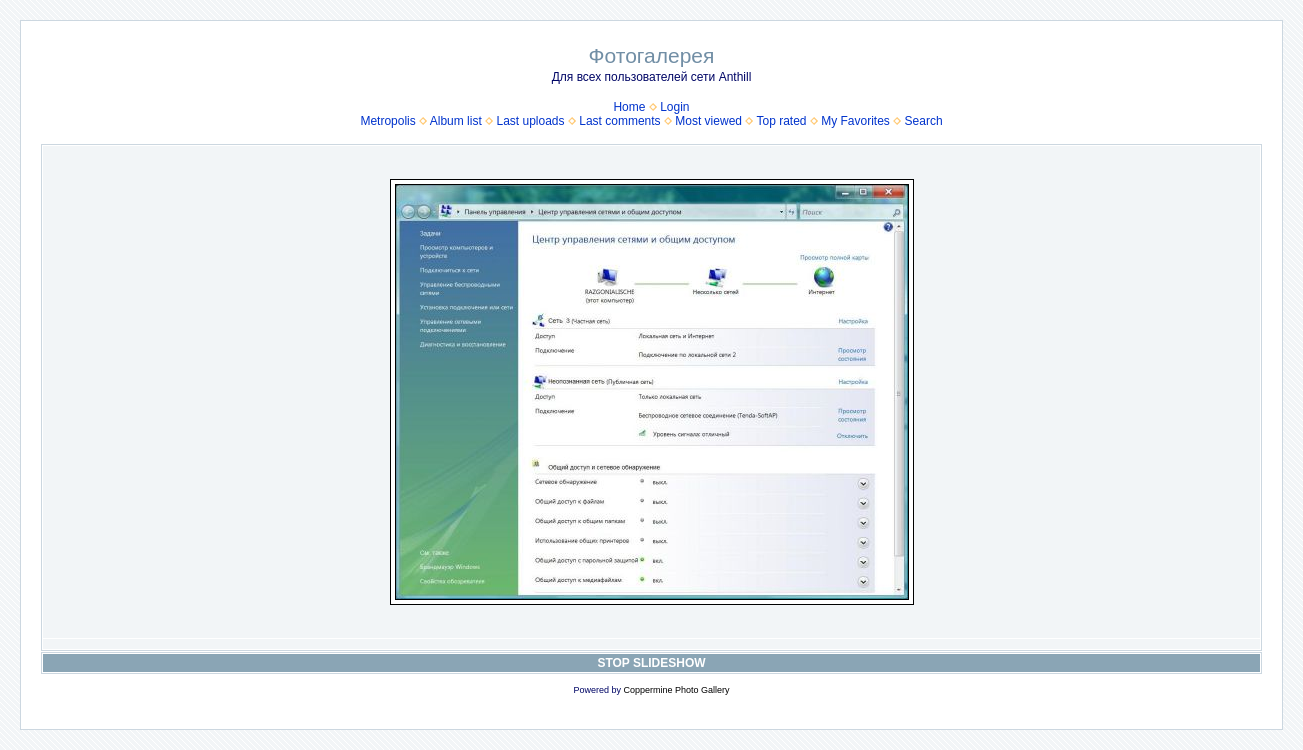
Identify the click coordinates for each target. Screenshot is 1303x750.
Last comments (619, 121)
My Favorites (855, 121)
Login (674, 107)
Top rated (781, 121)
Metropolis (387, 121)
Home (629, 107)
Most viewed (708, 121)
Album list (456, 121)
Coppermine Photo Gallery (676, 690)
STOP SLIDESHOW (651, 663)
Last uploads (530, 121)
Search (924, 121)
